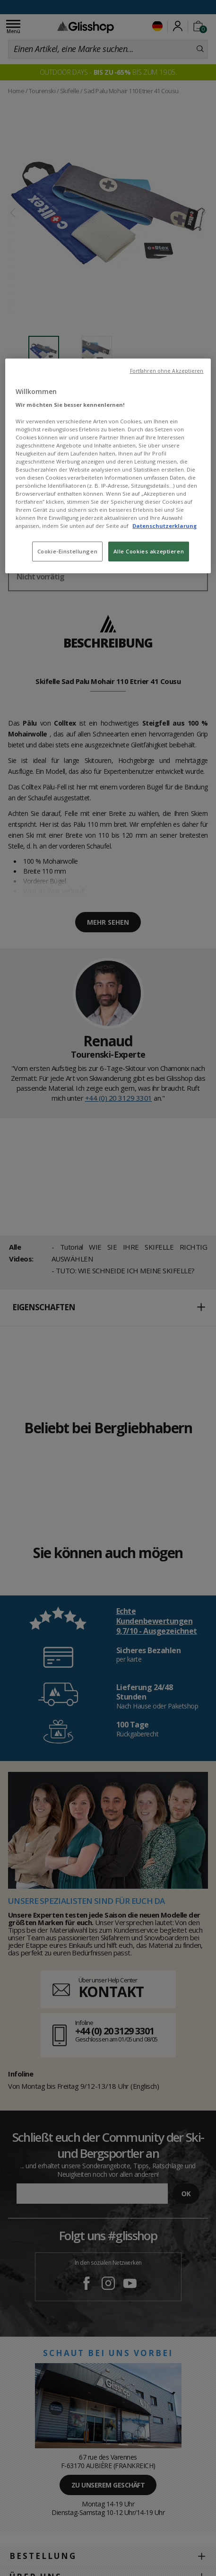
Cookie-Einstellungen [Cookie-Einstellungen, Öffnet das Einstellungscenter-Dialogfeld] (67, 551)
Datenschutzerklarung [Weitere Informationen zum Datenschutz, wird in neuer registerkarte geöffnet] (164, 525)
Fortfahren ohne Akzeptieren (167, 371)
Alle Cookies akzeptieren (148, 551)
